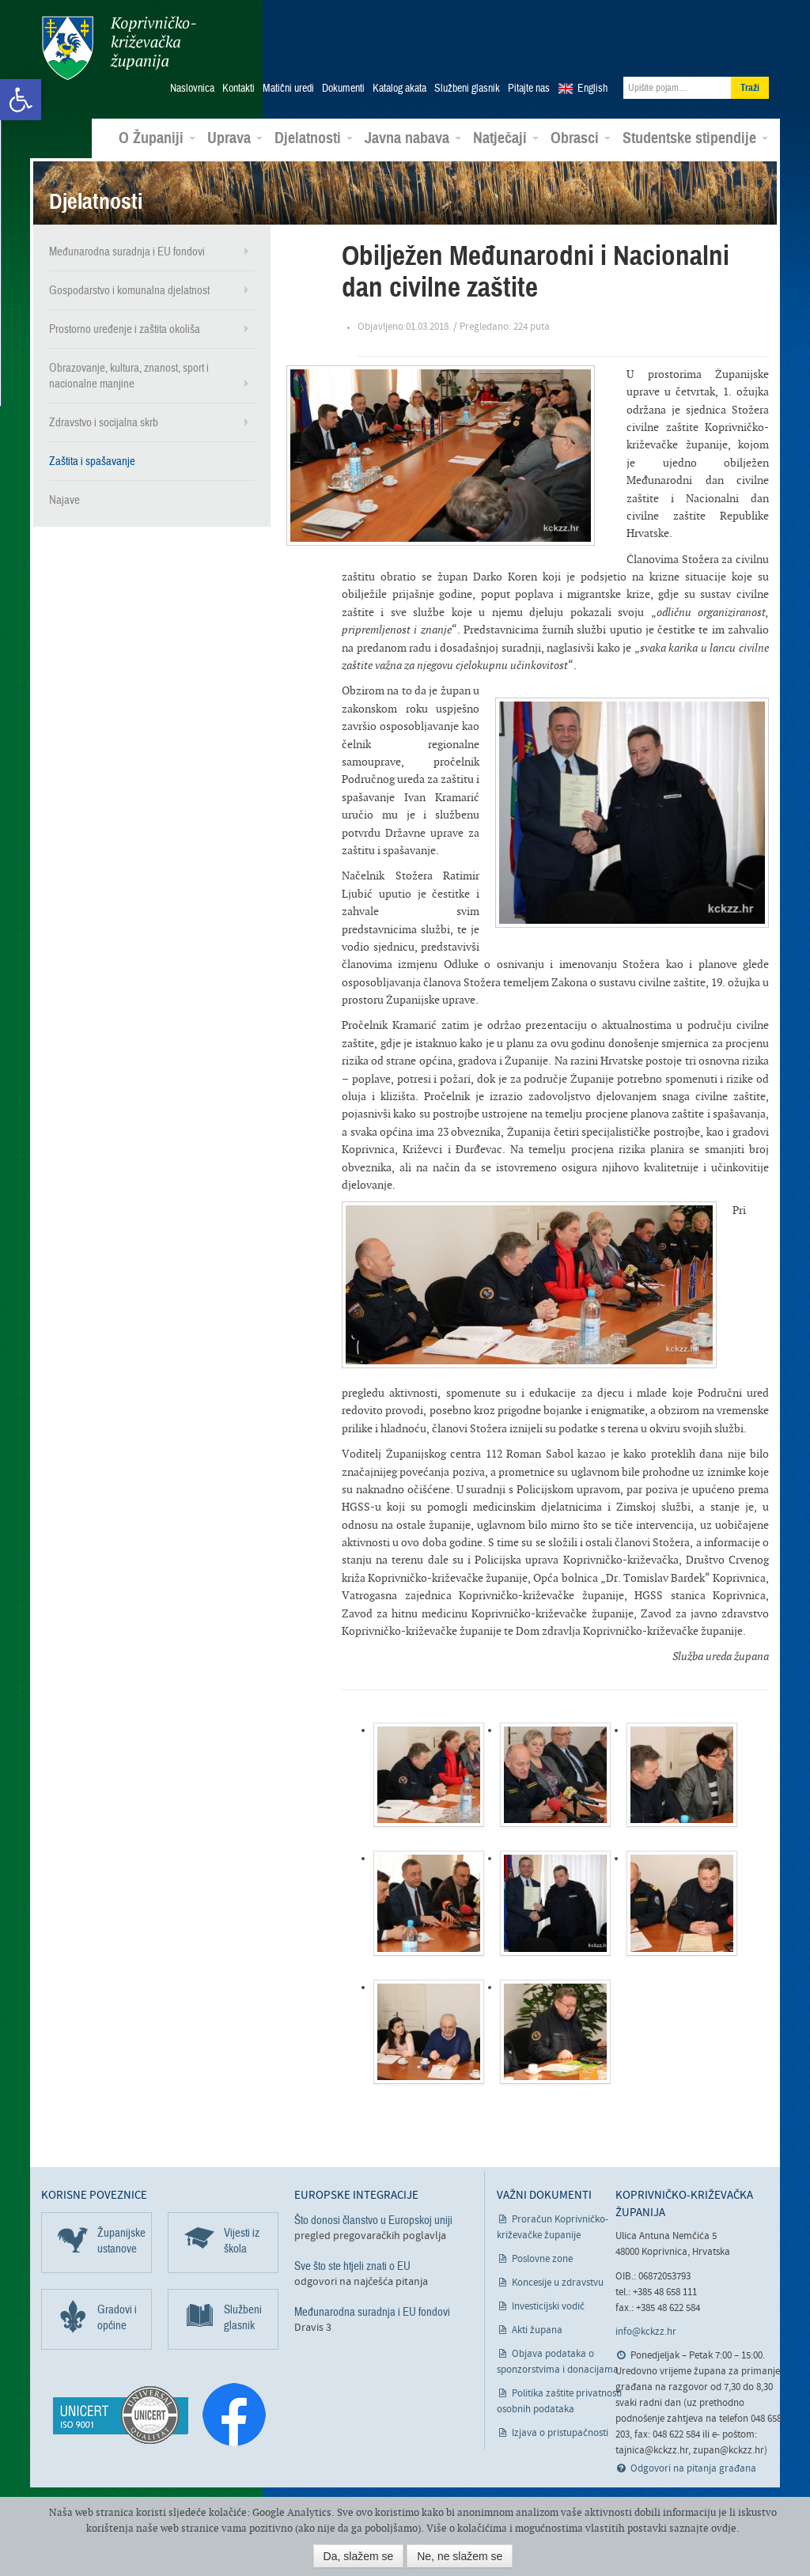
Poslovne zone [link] (542, 2258)
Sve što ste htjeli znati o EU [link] (352, 2265)
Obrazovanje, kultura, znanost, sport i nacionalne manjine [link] (129, 375)
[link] (20, 99)
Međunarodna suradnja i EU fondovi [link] (127, 251)
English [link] (592, 88)
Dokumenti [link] (343, 88)
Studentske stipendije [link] (695, 138)
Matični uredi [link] (288, 88)
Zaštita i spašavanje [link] (92, 460)
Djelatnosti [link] (313, 138)
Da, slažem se (359, 2556)
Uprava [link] (235, 138)
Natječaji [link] (506, 138)
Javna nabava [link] (413, 138)
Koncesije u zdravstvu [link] (558, 2282)
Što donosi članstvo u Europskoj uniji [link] (373, 2219)
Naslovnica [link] (192, 88)
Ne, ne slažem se (459, 2556)
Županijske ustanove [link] (121, 2240)
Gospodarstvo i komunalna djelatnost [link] (129, 289)
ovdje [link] (723, 2528)
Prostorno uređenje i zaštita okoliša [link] (124, 328)
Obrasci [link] (581, 138)
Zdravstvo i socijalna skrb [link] (103, 421)
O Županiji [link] (157, 138)
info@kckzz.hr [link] (645, 2331)
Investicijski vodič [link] (548, 2306)
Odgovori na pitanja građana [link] (693, 2468)
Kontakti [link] (238, 88)
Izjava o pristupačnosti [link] (560, 2432)
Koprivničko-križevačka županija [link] (118, 48)
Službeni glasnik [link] (467, 88)
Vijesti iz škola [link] (241, 2240)
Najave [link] (64, 499)
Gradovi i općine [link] (117, 2316)
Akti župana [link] (537, 2329)
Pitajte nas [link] (529, 88)
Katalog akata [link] (399, 88)
